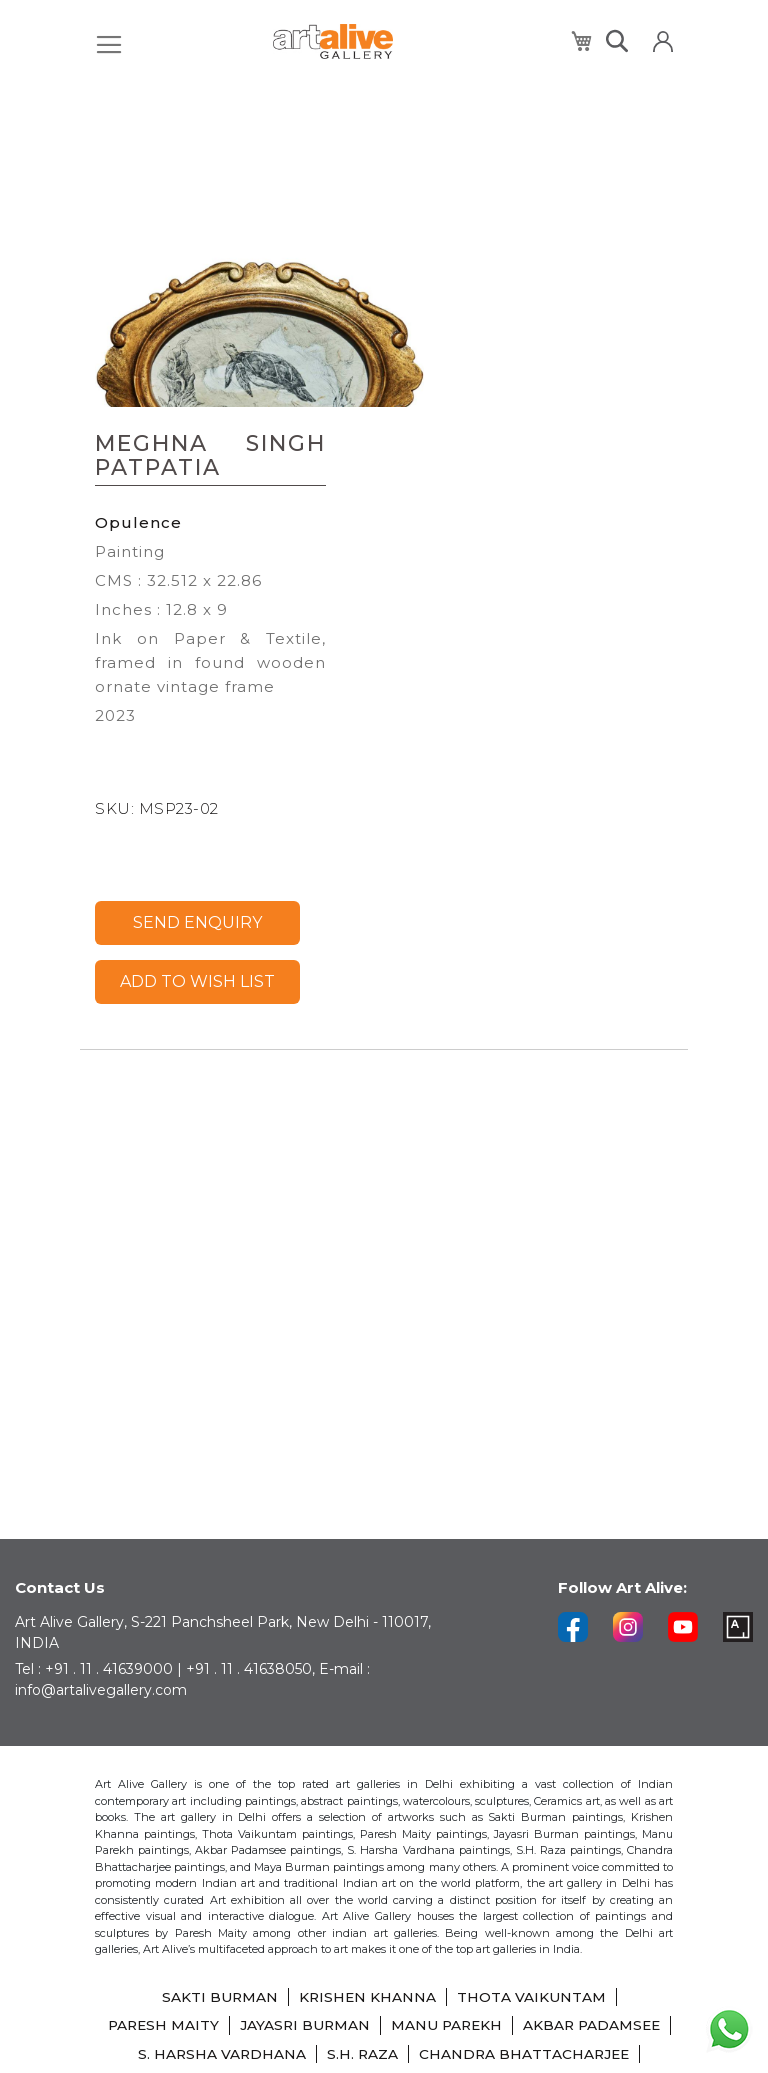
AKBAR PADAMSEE (241, 2027)
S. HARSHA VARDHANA (418, 2027)
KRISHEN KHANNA (367, 1971)
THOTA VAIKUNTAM (532, 1971)
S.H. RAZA (560, 2027)
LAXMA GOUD (428, 2055)
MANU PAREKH (528, 1999)
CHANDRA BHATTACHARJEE (249, 2055)
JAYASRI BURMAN (384, 1999)
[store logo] (333, 41)
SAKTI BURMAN (218, 1971)
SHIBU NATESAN (562, 2055)
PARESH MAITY (240, 1999)
